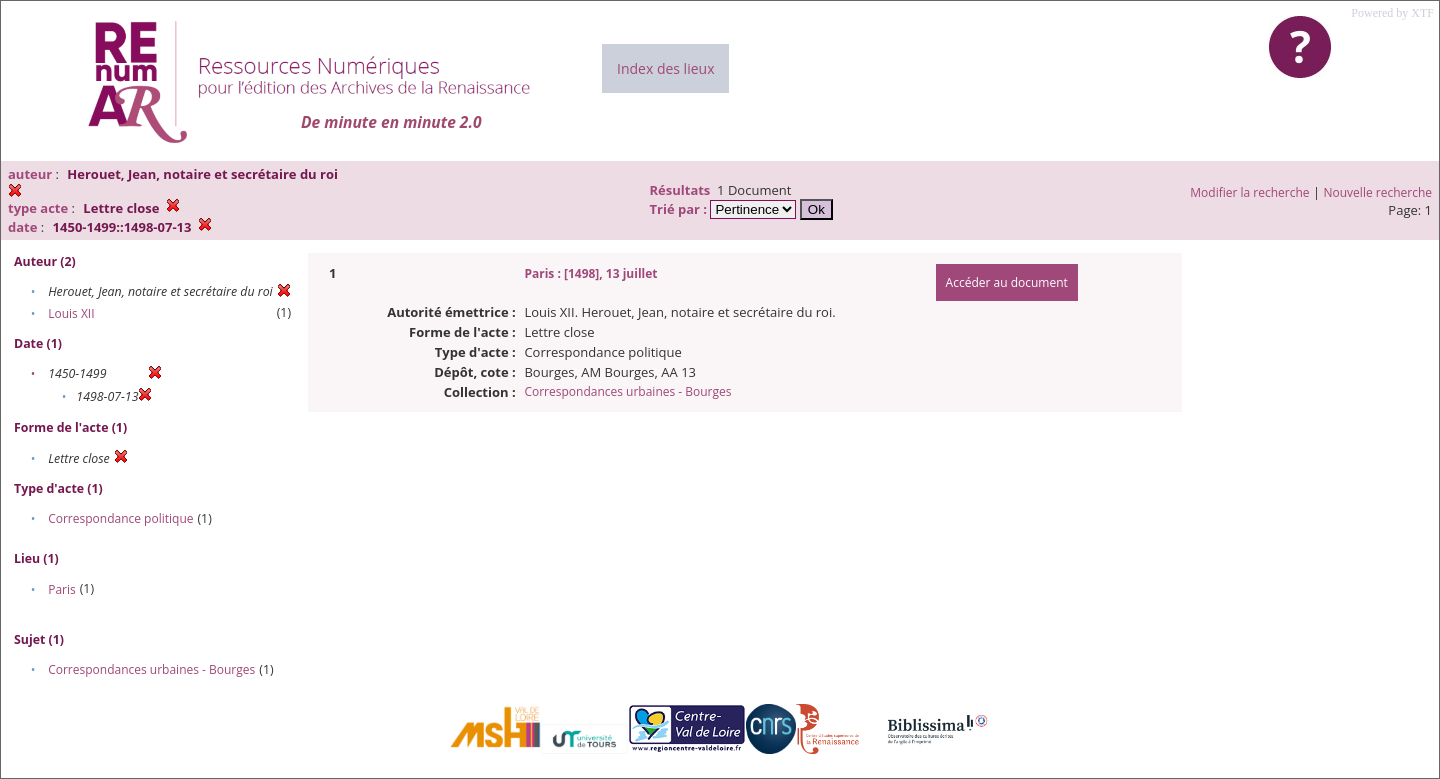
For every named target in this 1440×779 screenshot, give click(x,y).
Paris (62, 589)
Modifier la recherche (1249, 192)
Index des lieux (665, 68)
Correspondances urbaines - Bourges (151, 669)
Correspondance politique (120, 518)
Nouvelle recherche (1378, 192)
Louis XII (71, 313)
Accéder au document (1007, 282)
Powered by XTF (1392, 13)
